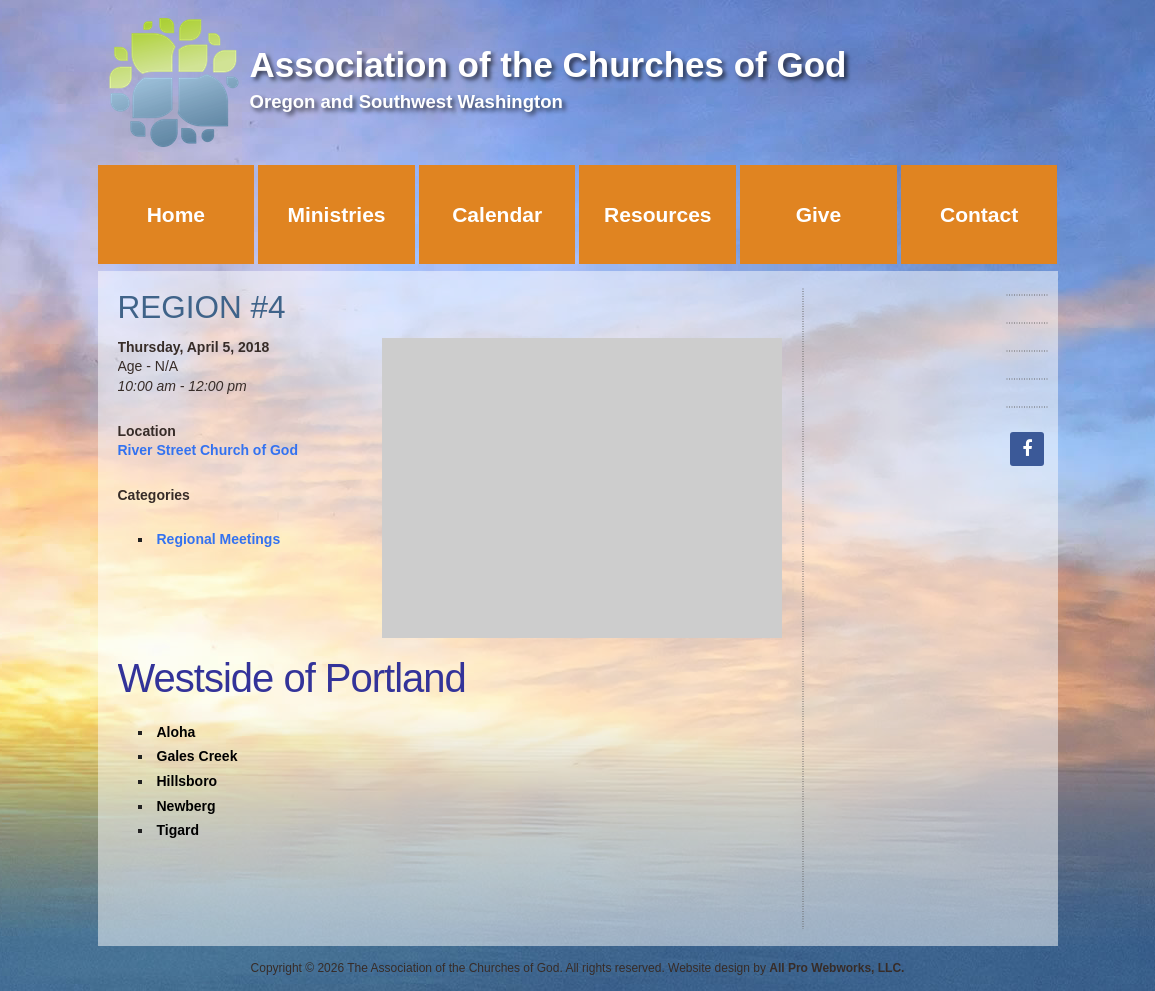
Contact (979, 214)
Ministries (336, 214)
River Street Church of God (208, 450)
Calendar (497, 214)
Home (176, 214)
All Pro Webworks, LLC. (836, 968)
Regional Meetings (219, 539)
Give (819, 214)
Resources (657, 214)
